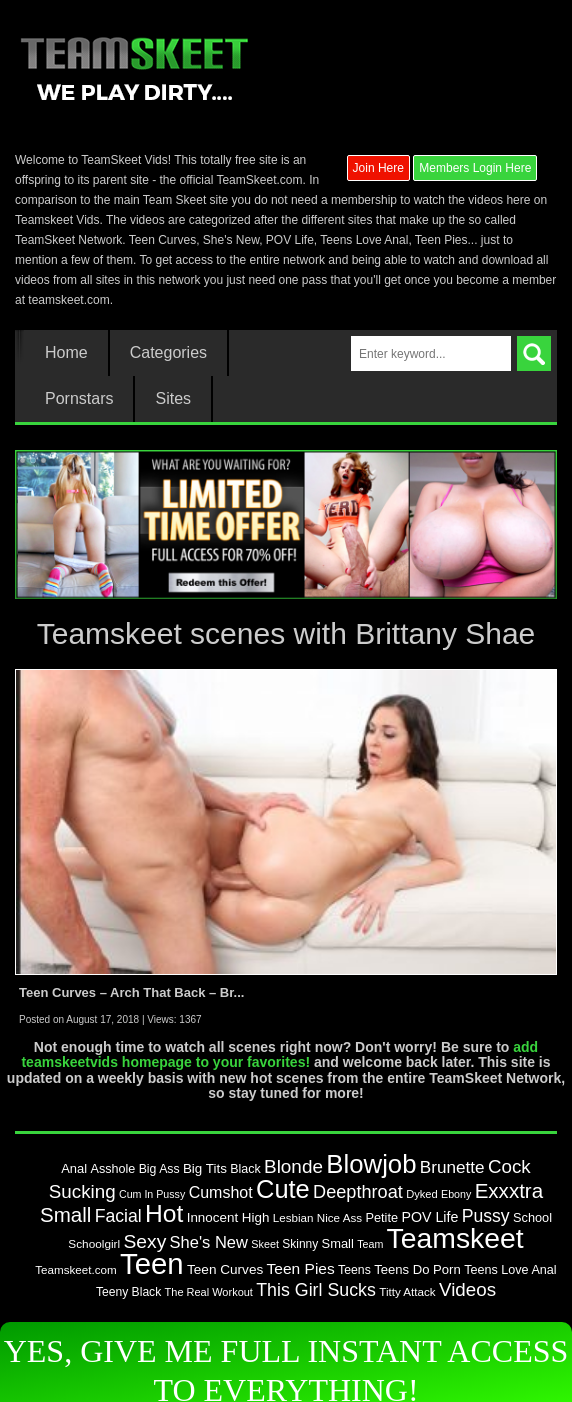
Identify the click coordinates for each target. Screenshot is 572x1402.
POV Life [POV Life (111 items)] (429, 1217)
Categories (168, 353)
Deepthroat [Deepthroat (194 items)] (358, 1192)
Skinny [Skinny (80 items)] (300, 1244)
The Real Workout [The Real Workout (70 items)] (209, 1292)
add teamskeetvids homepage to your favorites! (279, 1054)
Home (66, 353)
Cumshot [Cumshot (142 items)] (221, 1192)
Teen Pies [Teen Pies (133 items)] (301, 1268)
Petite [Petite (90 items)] (381, 1217)
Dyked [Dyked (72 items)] (422, 1194)
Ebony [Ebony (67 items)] (456, 1194)
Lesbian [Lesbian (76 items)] (293, 1217)
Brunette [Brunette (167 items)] (452, 1167)
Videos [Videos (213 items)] (467, 1289)
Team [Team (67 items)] (370, 1244)
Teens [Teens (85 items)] (354, 1270)
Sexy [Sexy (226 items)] (144, 1241)
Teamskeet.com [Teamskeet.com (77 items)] (75, 1269)
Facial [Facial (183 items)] (118, 1216)
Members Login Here (475, 168)
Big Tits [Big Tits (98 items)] (205, 1168)
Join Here (378, 168)
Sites (173, 399)
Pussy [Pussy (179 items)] (486, 1216)
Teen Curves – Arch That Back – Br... (131, 992)
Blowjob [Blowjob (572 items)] (371, 1164)
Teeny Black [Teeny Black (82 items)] (128, 1292)
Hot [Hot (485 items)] (164, 1213)
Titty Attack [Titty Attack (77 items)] (407, 1291)
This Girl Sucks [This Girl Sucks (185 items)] (316, 1290)
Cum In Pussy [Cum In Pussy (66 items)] (152, 1194)
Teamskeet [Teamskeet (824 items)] (455, 1238)
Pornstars (79, 399)
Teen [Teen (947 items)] (152, 1263)
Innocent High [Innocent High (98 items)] (228, 1217)
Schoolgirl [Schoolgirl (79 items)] (94, 1244)
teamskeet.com (68, 300)
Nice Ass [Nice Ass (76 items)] (339, 1217)
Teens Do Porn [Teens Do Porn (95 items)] (417, 1269)
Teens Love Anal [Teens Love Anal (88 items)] (510, 1270)
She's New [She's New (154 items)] (209, 1242)
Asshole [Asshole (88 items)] (112, 1169)
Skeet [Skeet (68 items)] (265, 1244)
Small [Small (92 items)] (338, 1243)
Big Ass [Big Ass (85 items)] (159, 1169)
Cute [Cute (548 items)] (283, 1189)
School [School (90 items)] (532, 1217)
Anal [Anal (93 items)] (74, 1168)
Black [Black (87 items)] (245, 1169)
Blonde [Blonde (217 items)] (293, 1166)
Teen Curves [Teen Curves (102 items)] (225, 1269)
